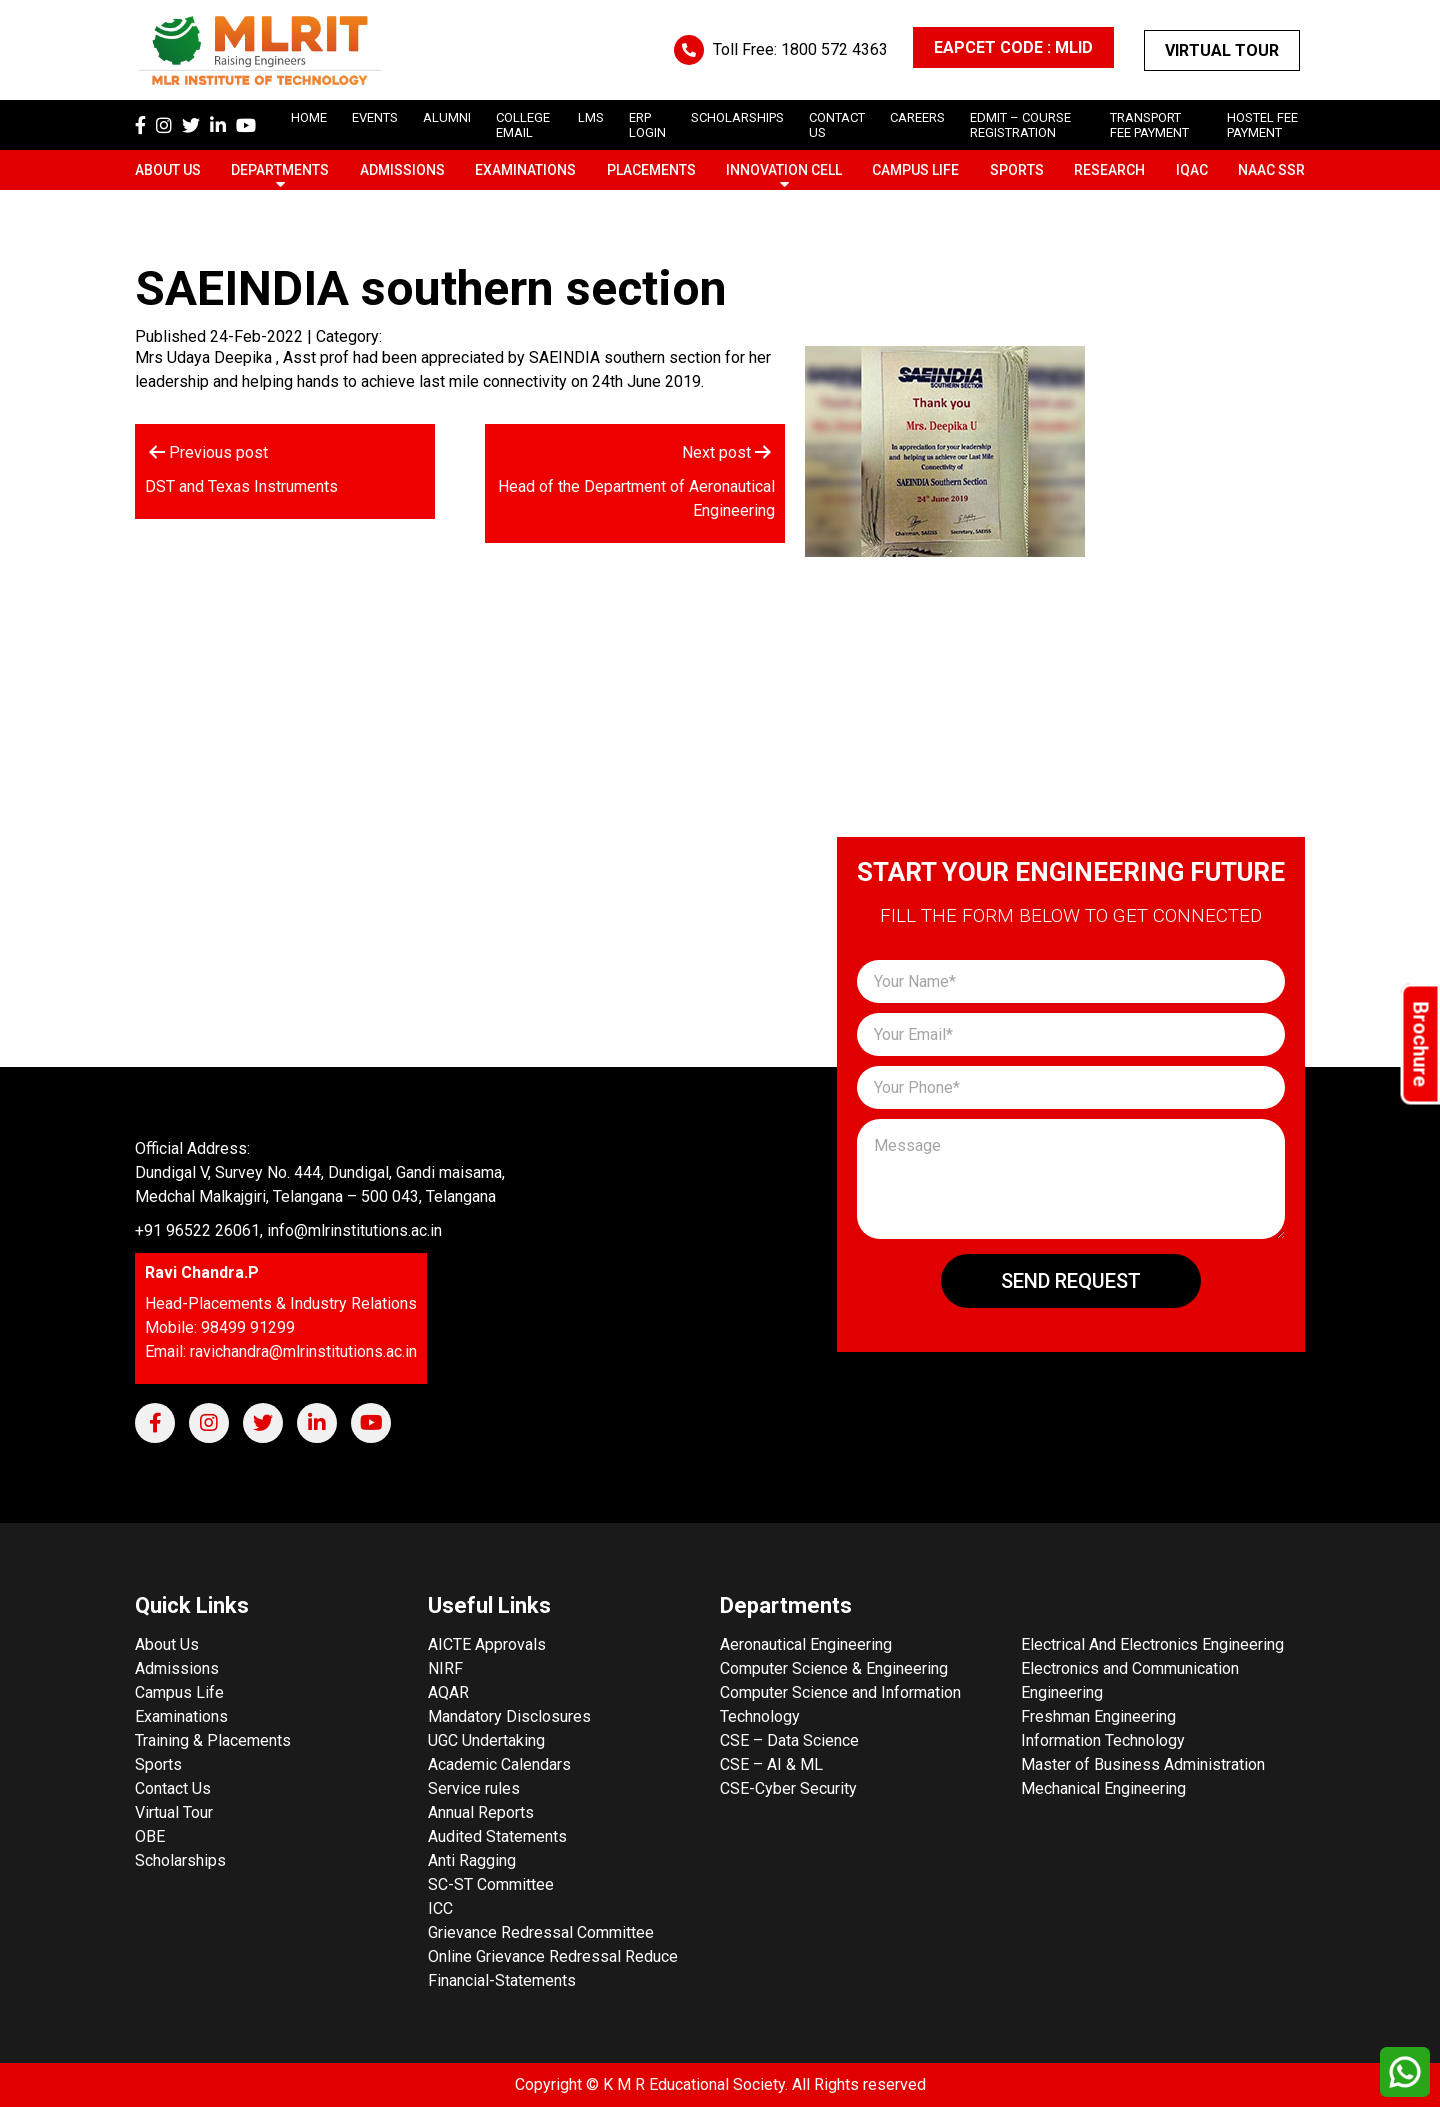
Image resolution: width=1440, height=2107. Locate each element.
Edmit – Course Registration (1020, 125)
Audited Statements (497, 1836)
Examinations (525, 170)
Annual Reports (481, 1812)
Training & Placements (213, 1740)
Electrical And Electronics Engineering (1152, 1644)
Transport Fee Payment (1149, 125)
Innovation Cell (784, 170)
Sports (1017, 170)
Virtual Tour (1222, 50)
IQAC (1192, 170)
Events (375, 117)
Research (1109, 170)
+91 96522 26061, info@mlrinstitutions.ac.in (288, 1230)
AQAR (448, 1692)
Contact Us (173, 1788)
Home (309, 117)
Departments (280, 170)
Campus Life (915, 170)
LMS (591, 117)
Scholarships (180, 1860)
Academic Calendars (499, 1764)
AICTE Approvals (487, 1644)
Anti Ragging (472, 1860)
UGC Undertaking (486, 1740)
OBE (150, 1836)
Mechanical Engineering (1103, 1788)
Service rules (474, 1788)
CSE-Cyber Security (788, 1788)
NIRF (445, 1668)
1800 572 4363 (834, 49)
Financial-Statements (502, 1980)
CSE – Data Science (789, 1740)
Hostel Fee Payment (1262, 125)
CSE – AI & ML (771, 1764)
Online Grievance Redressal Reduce (553, 1956)
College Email (523, 125)
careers (917, 117)
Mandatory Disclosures (509, 1716)
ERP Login (647, 125)
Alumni (447, 117)
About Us (168, 170)
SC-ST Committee (491, 1884)
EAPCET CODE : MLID (1013, 47)
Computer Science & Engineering (834, 1668)
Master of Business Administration (1143, 1764)
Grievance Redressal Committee (541, 1932)
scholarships (737, 117)
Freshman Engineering (1098, 1716)
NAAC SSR (1271, 170)
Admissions (402, 170)
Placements (651, 170)
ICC (440, 1908)
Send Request (1071, 1281)
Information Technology (1103, 1740)
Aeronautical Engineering (806, 1644)
